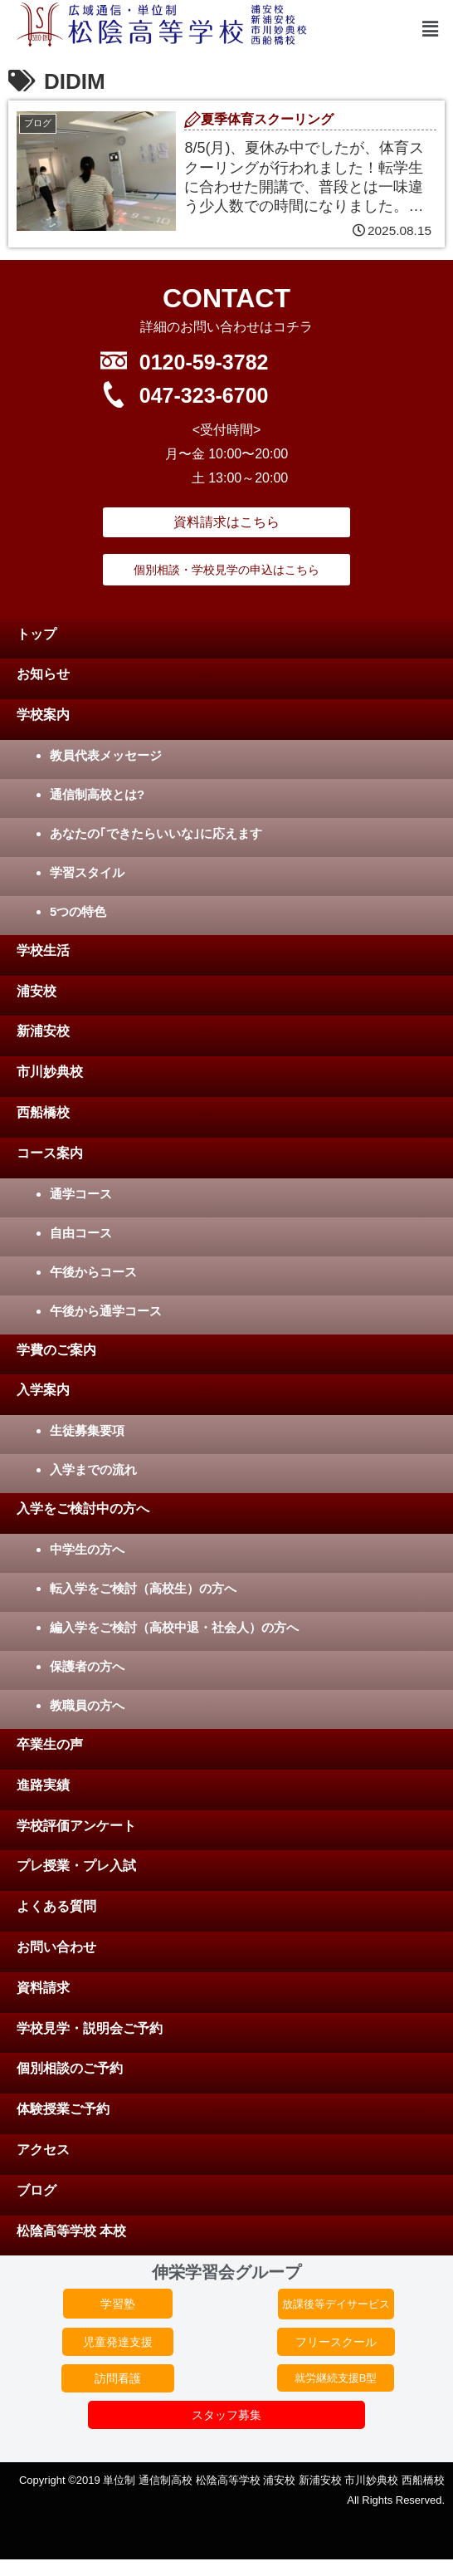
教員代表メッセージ (106, 755)
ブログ (36, 2190)
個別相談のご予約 (70, 2068)
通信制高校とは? (97, 794)
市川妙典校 (50, 1072)
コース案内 (50, 1153)
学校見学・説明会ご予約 (90, 2028)
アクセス (43, 2150)
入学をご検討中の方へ (83, 1508)
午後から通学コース (106, 1311)
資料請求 (43, 1988)
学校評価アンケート (76, 1826)
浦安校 (36, 991)
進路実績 (43, 1785)
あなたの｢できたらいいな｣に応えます (156, 833)
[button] (430, 30)
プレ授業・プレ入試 (76, 1866)
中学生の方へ (87, 1549)
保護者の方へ (87, 1666)
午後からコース (93, 1272)
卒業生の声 (50, 1744)
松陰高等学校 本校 (71, 2231)
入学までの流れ (93, 1469)
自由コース (81, 1233)
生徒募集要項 (87, 1430)
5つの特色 (78, 911)
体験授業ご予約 (63, 2109)
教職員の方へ (87, 1705)
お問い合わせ (56, 1947)
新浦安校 (43, 1031)
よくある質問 (56, 1906)
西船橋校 (43, 1112)
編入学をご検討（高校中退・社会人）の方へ (174, 1627)
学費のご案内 (56, 1350)
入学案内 (43, 1390)
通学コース (81, 1194)
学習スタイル (87, 872)
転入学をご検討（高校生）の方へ (143, 1588)
